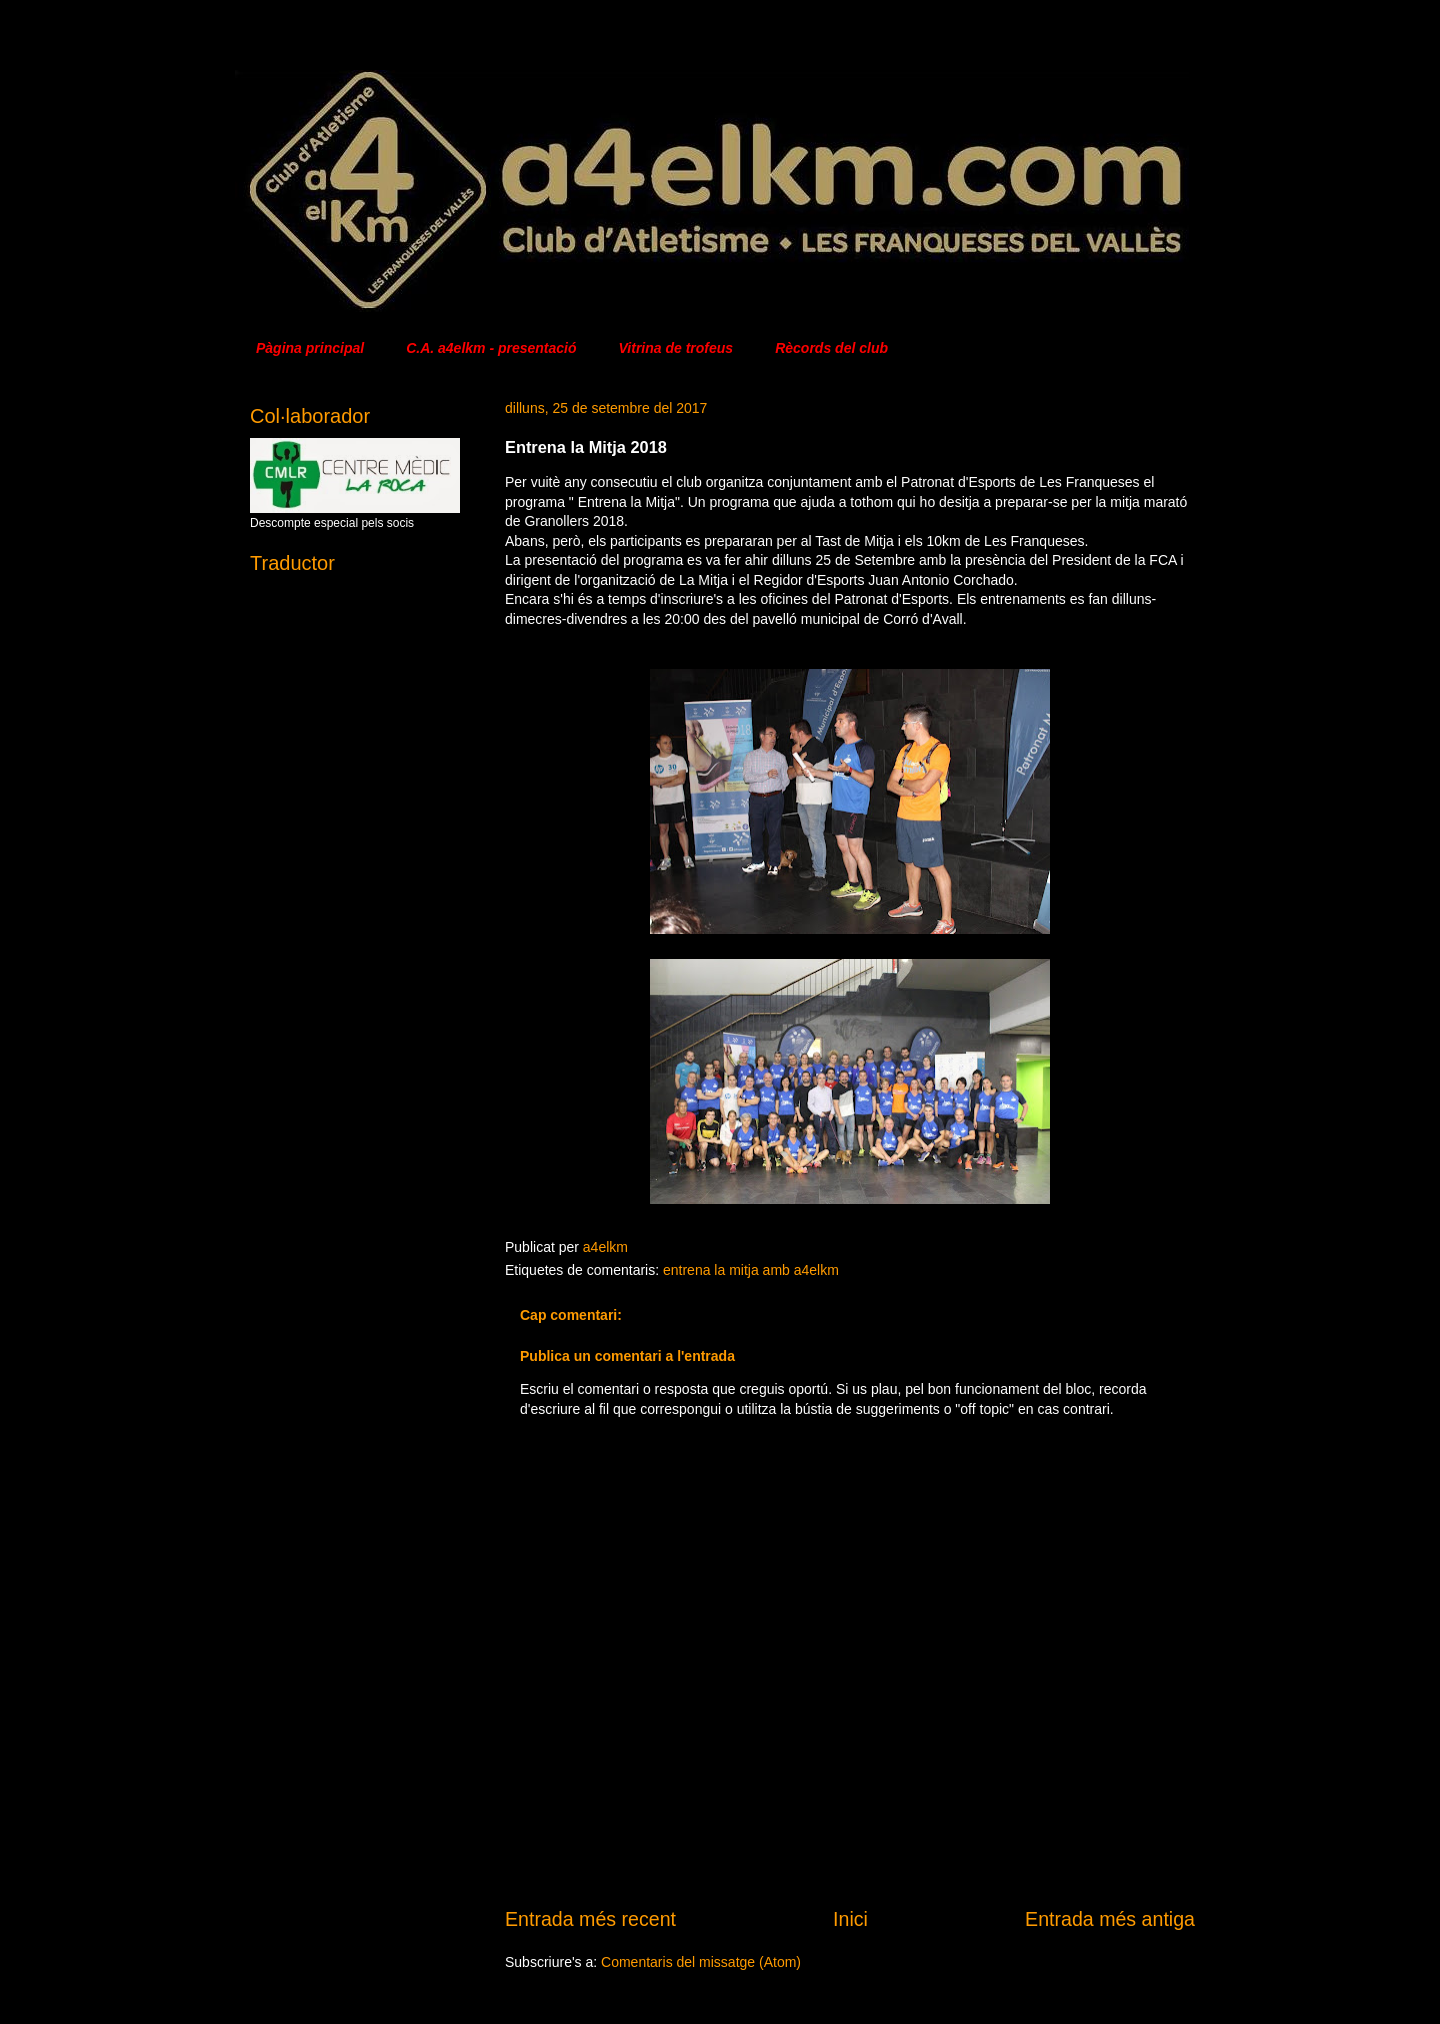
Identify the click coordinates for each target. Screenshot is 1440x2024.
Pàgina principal (310, 348)
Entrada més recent (590, 1919)
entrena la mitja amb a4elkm (751, 1270)
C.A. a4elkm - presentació (491, 348)
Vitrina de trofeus (676, 348)
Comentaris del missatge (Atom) (701, 1962)
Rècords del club (831, 348)
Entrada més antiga (1110, 1919)
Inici (850, 1919)
